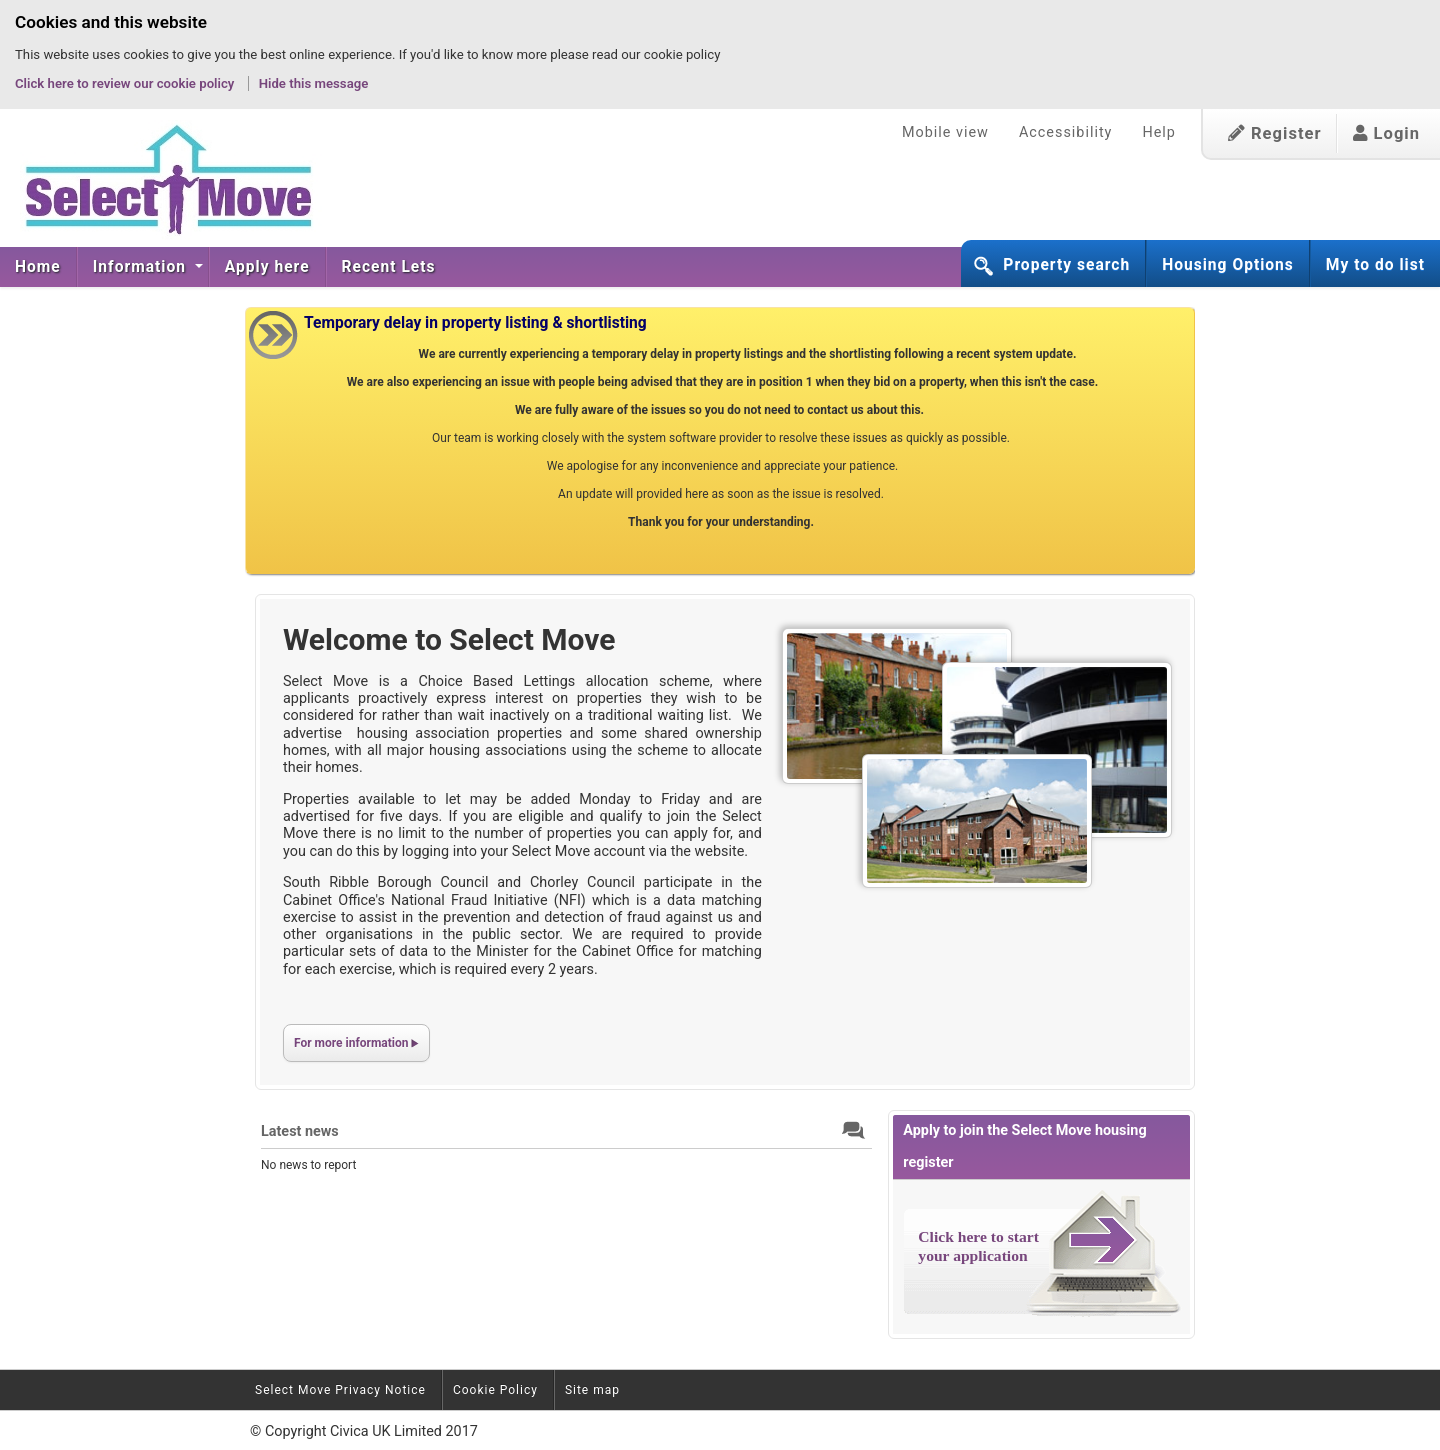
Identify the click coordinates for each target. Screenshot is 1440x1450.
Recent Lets (389, 267)
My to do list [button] (1375, 265)
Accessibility (1066, 132)
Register (1275, 133)
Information (142, 267)
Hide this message (314, 83)
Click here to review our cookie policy (126, 83)
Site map (592, 1390)
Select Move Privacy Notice (340, 1390)
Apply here (267, 267)
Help (1158, 132)
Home (38, 267)
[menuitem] (38, 267)
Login (1386, 133)
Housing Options (1228, 265)
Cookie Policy (495, 1390)
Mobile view (945, 132)
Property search (1066, 265)
